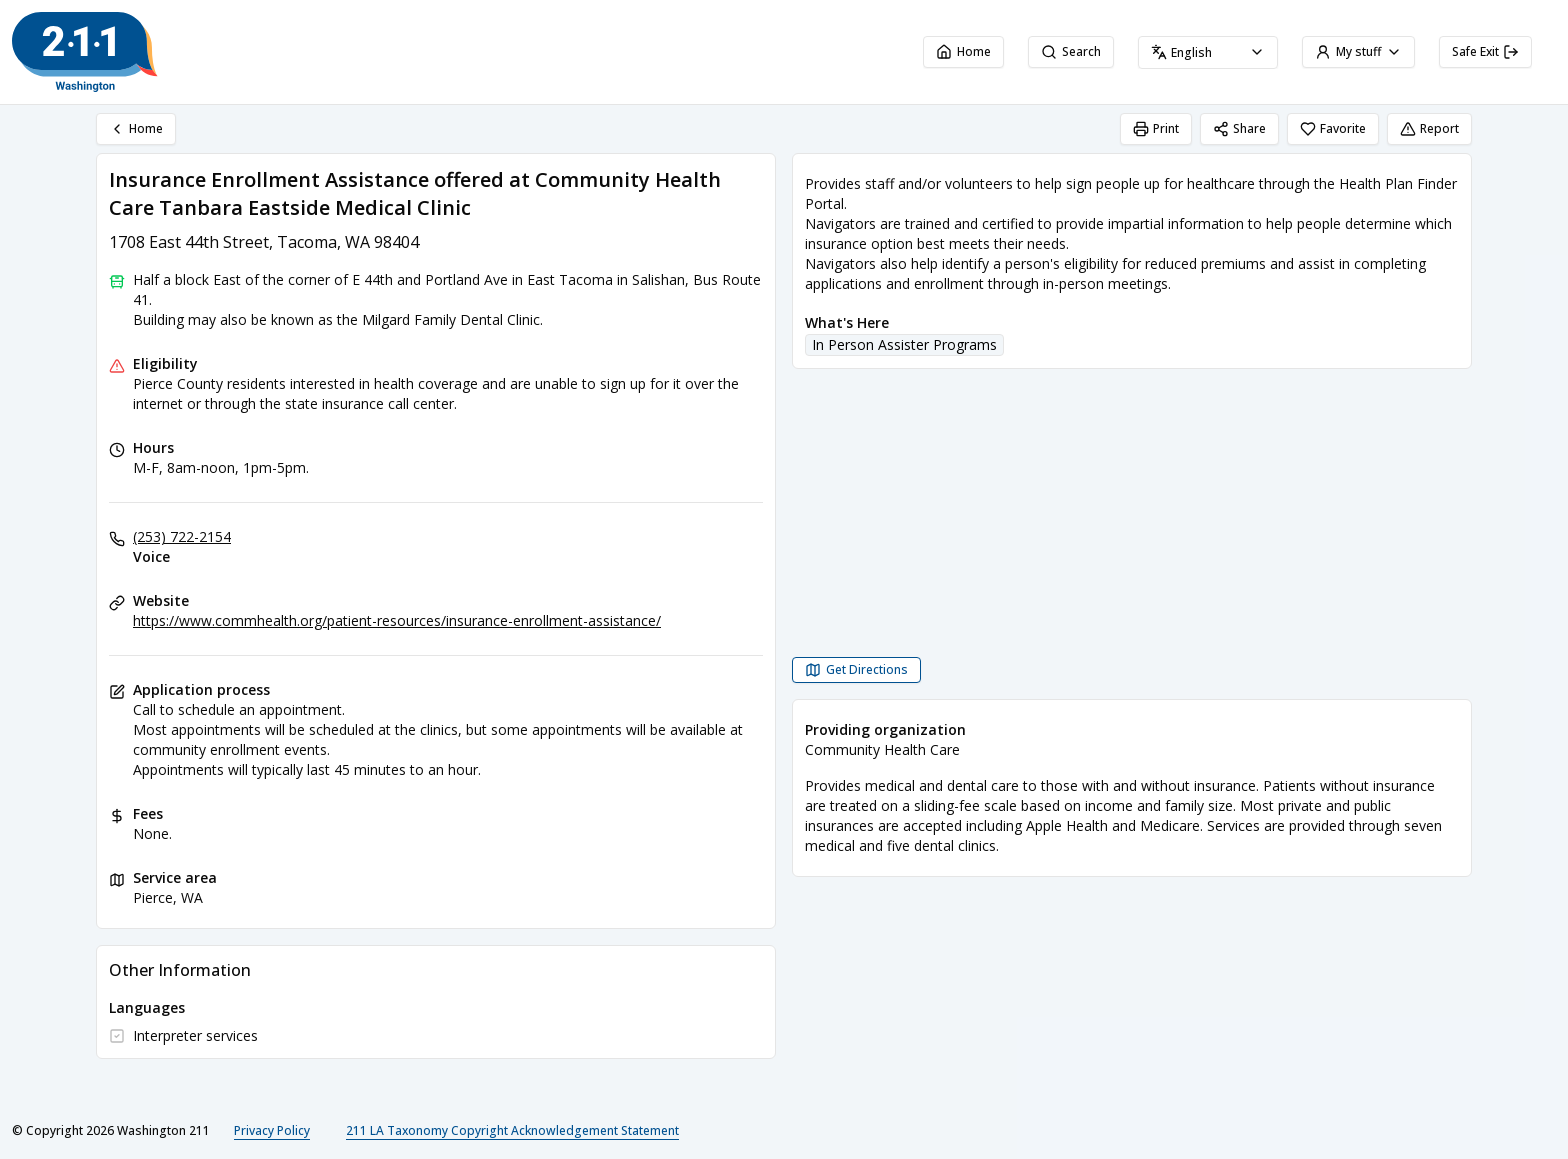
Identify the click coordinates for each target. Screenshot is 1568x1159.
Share (1239, 128)
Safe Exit (1485, 51)
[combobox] (1208, 52)
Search (1071, 51)
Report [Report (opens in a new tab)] (1429, 128)
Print (1156, 128)
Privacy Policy (272, 1130)
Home (963, 51)
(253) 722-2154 (182, 536)
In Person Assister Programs (904, 344)
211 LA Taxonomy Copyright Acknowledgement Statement (512, 1130)
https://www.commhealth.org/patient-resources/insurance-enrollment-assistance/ (397, 620)
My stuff (1358, 51)
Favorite (1333, 128)
